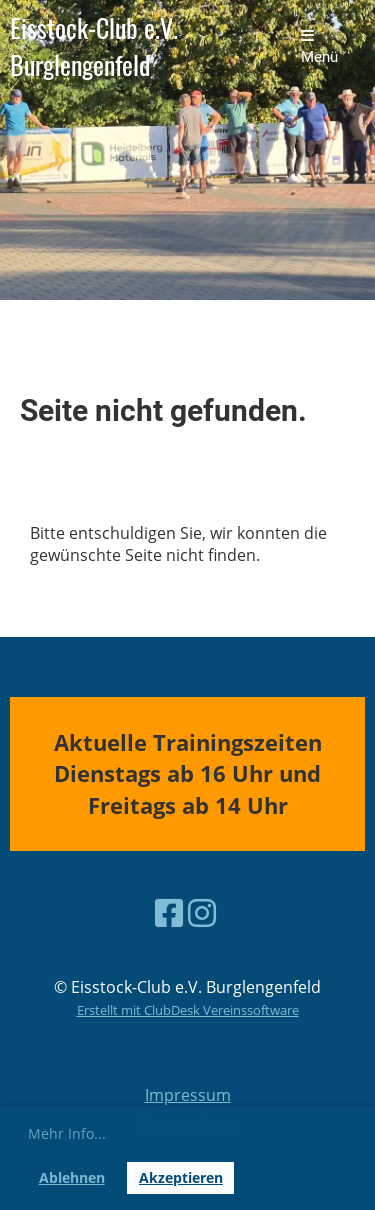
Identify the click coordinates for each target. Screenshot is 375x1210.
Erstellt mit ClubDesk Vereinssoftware (188, 1010)
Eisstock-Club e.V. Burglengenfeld (94, 47)
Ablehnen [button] (72, 1177)
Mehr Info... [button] (67, 1133)
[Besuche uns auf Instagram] (202, 912)
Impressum (188, 1095)
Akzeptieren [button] (181, 1177)
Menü (319, 47)
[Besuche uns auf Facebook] (169, 912)
